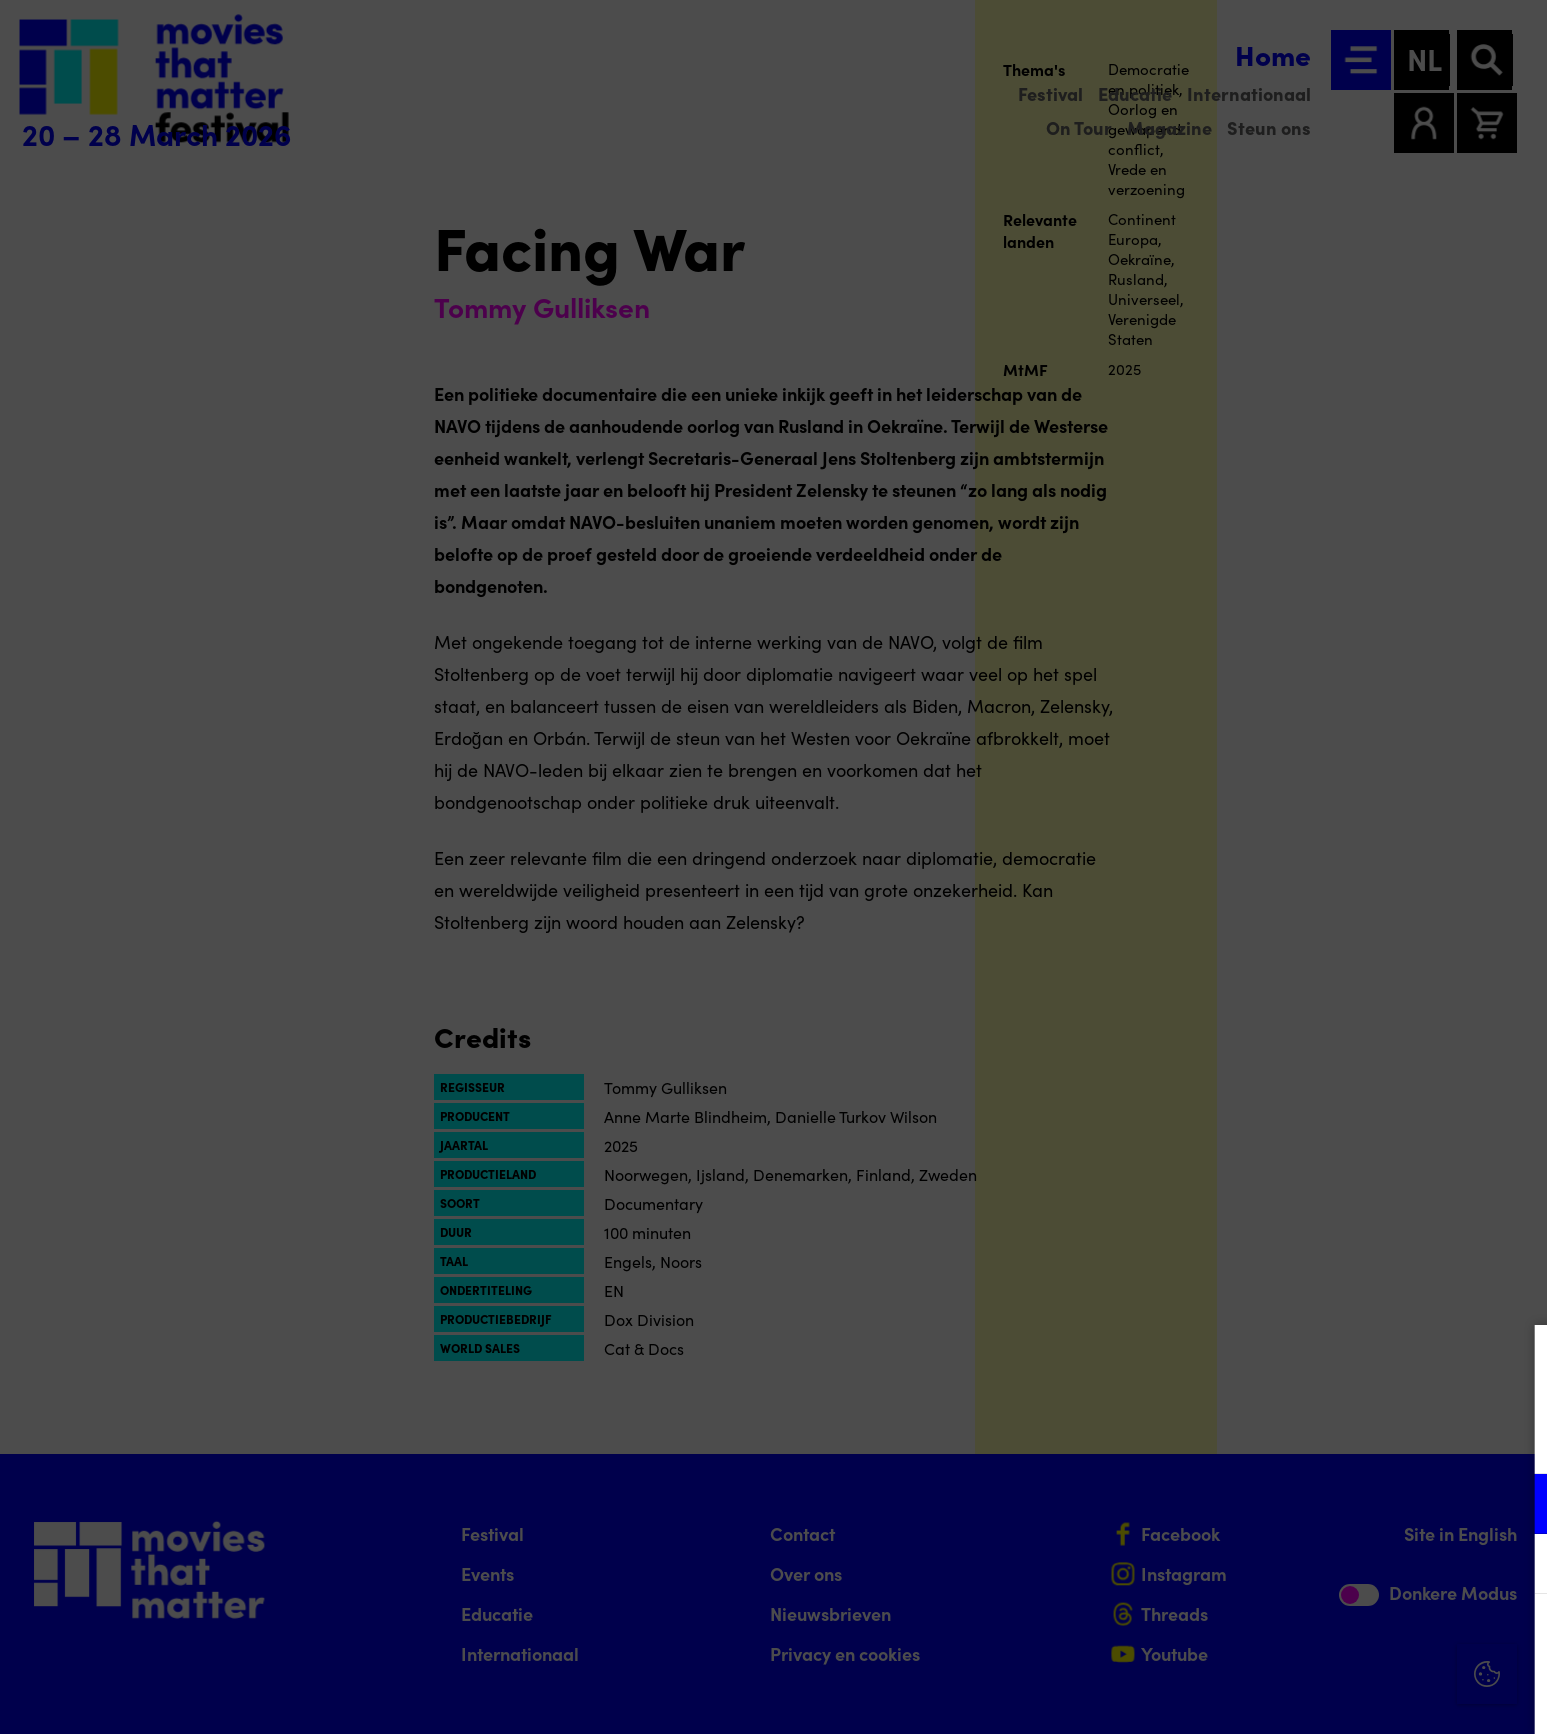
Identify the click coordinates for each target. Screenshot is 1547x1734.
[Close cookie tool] (1516, 1361)
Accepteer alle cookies (1377, 1638)
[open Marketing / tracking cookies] (1515, 1566)
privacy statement (1297, 1438)
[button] (1357, 1503)
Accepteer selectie (1377, 1696)
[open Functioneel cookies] (1515, 1506)
